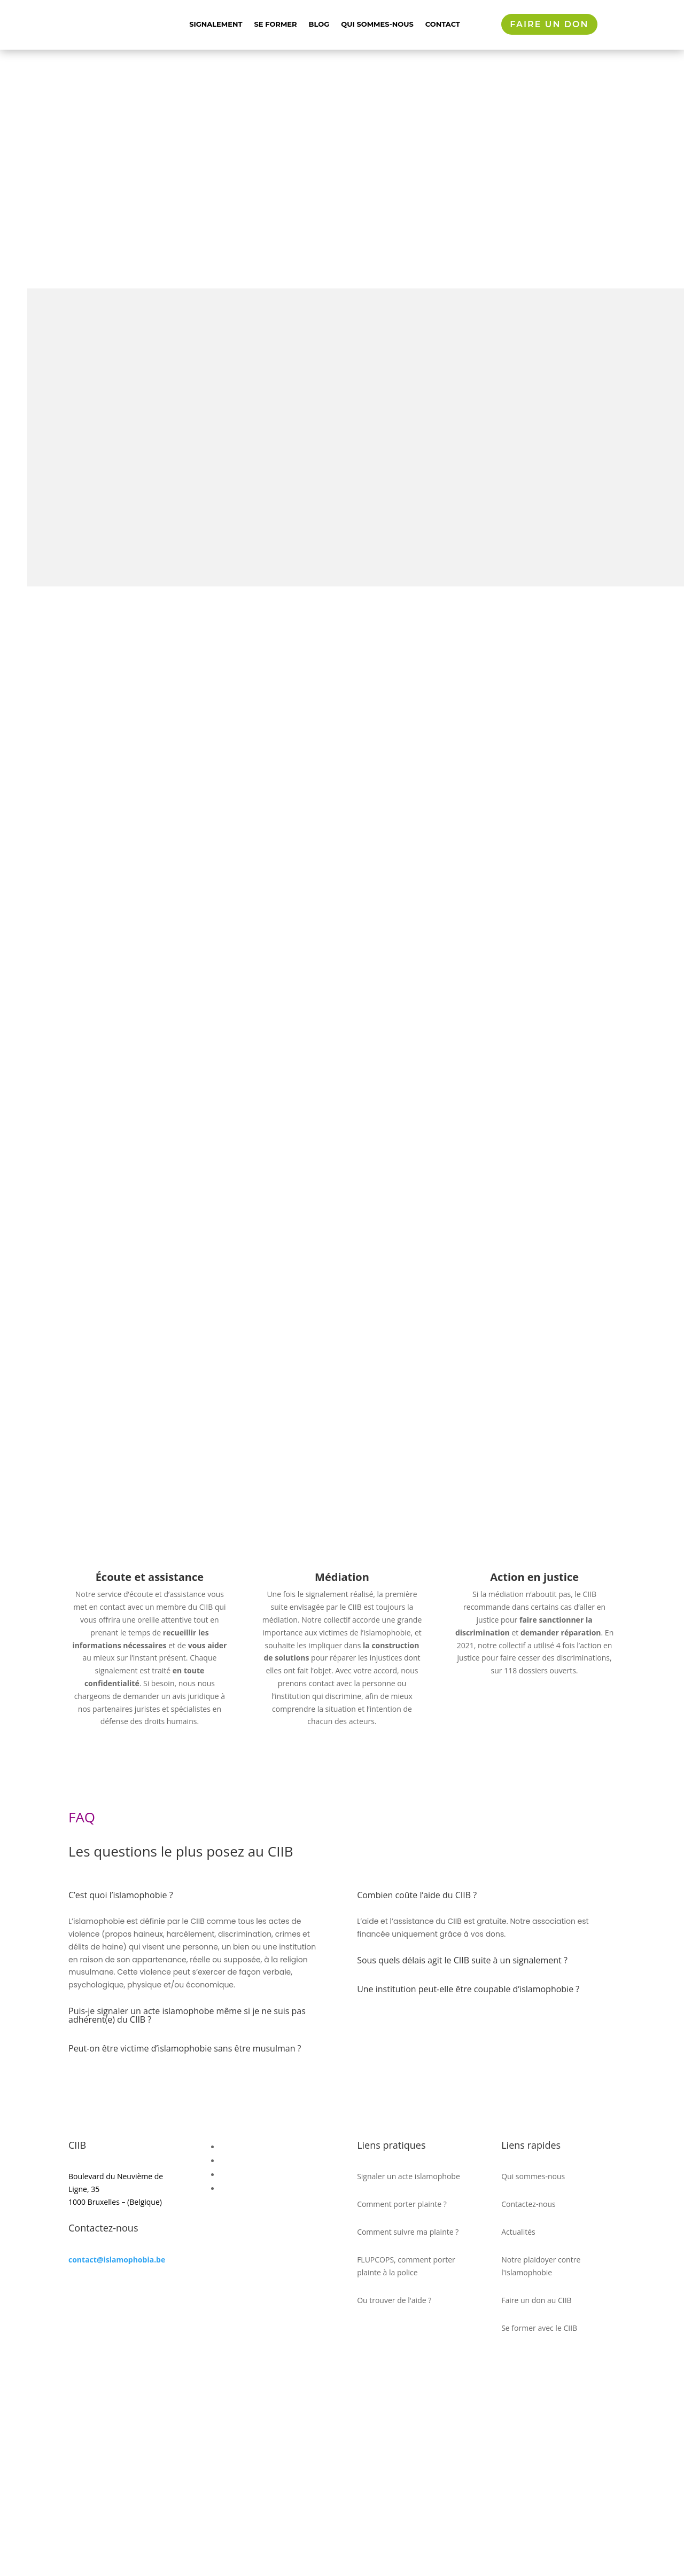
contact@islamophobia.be (116, 2453)
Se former (275, 24)
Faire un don (549, 24)
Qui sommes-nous (377, 24)
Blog (319, 24)
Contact (442, 24)
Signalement (215, 24)
